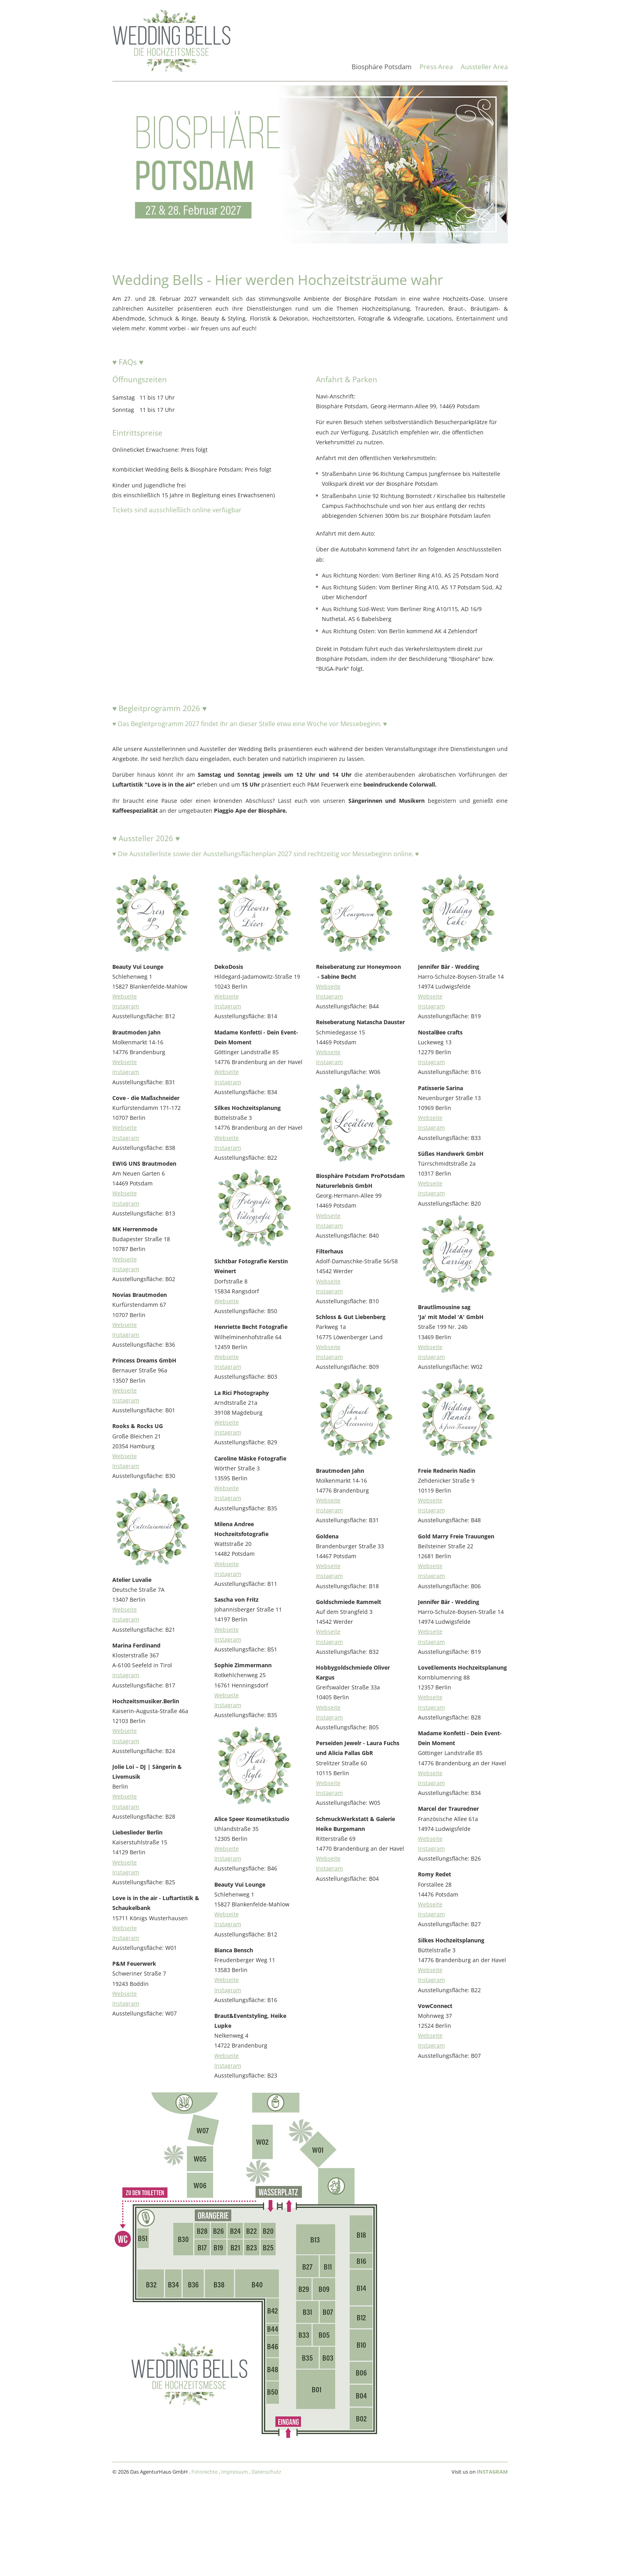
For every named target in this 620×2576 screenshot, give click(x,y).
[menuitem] (382, 71)
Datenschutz (266, 2471)
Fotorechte (204, 2471)
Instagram (125, 1006)
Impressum (234, 2471)
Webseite (124, 996)
